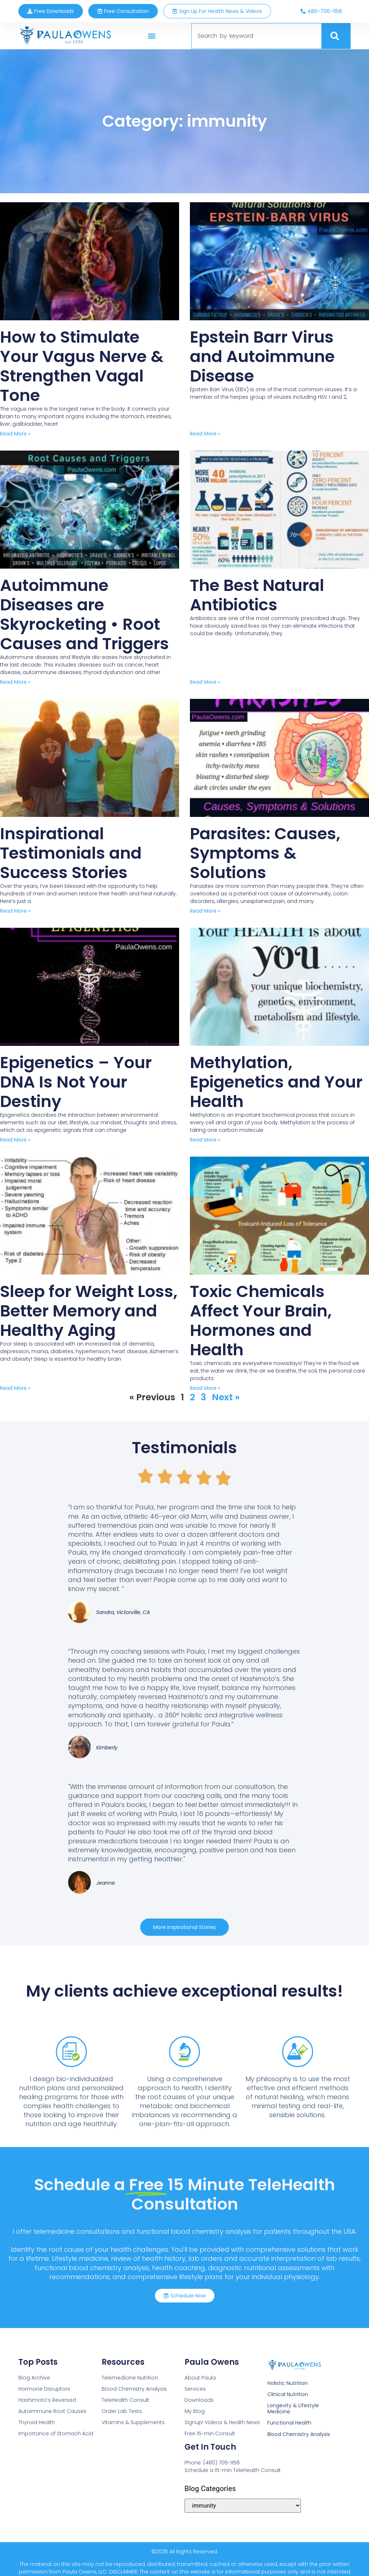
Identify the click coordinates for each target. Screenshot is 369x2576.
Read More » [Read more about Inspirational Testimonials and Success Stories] (15, 910)
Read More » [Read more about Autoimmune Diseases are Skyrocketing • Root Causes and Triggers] (15, 682)
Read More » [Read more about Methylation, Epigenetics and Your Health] (205, 1139)
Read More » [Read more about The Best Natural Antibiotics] (205, 682)
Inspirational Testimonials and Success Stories (71, 853)
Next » (226, 1397)
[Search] (336, 36)
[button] (152, 36)
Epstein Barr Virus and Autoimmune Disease (262, 356)
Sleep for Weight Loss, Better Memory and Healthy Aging (88, 1311)
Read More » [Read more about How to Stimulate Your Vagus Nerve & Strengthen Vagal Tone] (15, 433)
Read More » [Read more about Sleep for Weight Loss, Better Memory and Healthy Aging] (15, 1388)
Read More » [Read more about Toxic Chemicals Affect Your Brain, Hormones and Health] (205, 1388)
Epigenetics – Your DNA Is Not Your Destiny (76, 1082)
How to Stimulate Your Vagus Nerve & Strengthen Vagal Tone (82, 366)
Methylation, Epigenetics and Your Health (276, 1082)
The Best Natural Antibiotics (257, 595)
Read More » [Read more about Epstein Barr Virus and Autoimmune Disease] (205, 433)
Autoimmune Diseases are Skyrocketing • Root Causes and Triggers (84, 614)
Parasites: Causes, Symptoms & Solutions (265, 853)
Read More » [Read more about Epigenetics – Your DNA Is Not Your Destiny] (15, 1139)
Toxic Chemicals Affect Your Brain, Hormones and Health (261, 1320)
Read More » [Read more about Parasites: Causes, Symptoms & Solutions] (205, 910)
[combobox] (256, 36)
